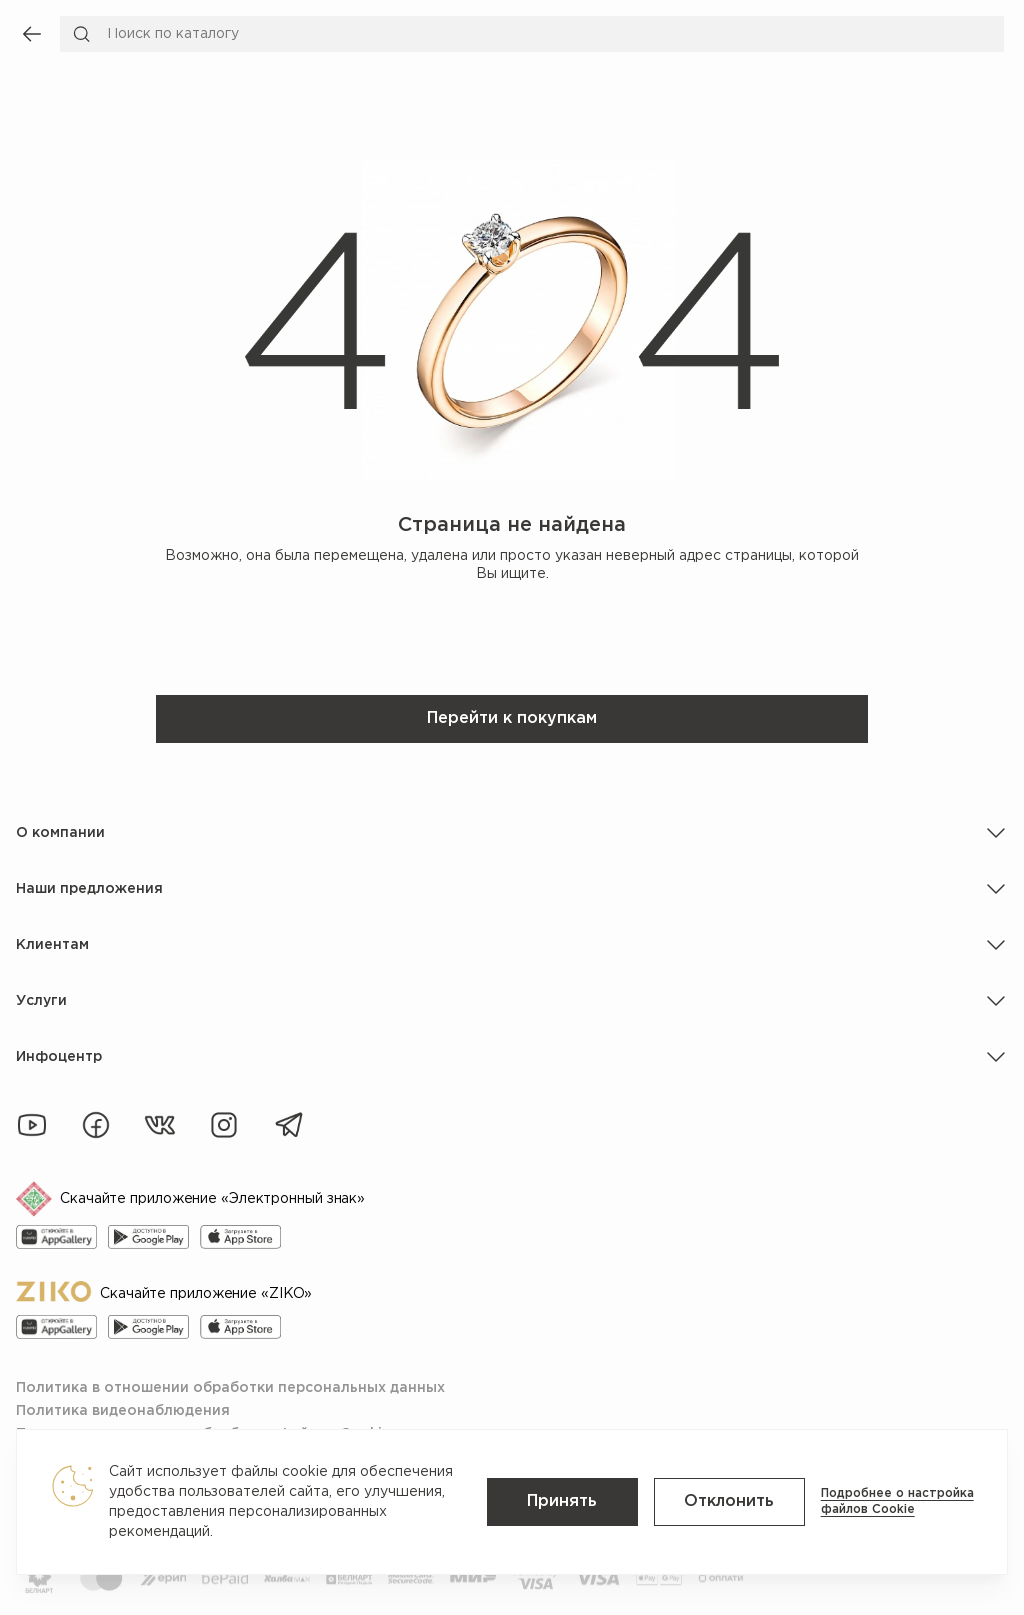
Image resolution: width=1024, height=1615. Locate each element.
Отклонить (733, 1501)
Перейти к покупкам (512, 718)
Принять (569, 1501)
